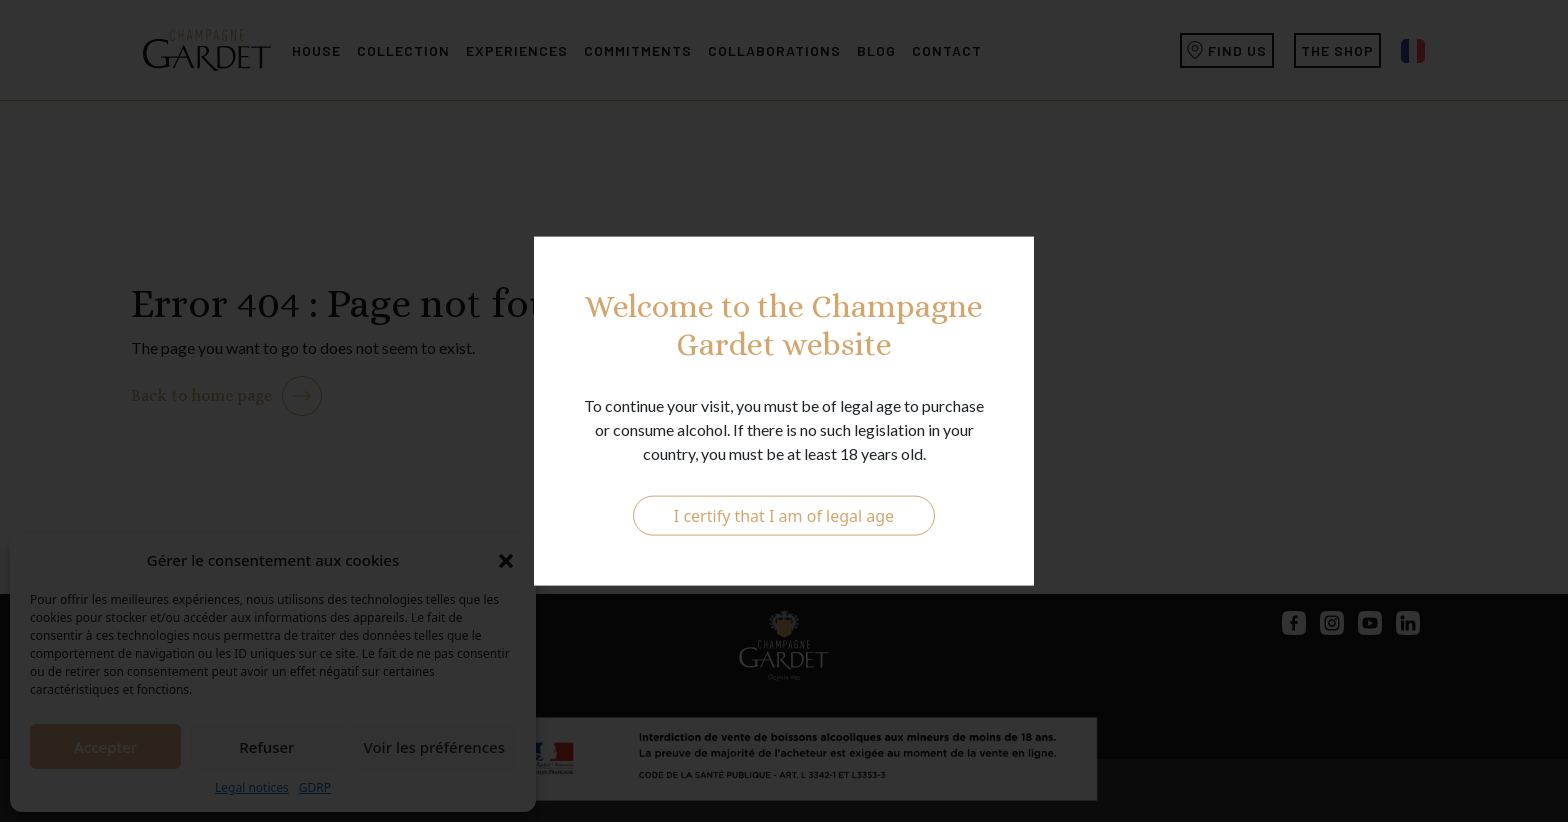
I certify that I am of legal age (784, 515)
